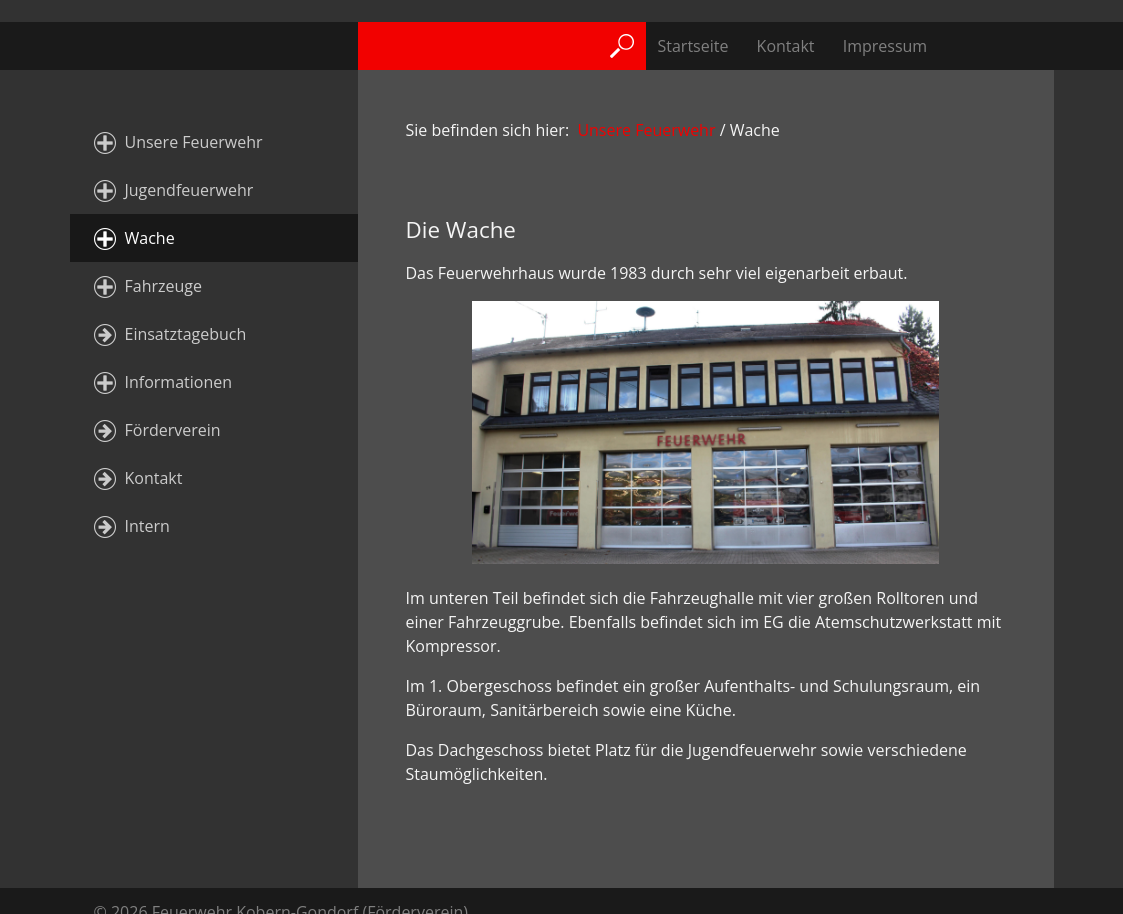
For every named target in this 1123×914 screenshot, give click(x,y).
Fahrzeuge (163, 286)
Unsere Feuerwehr (194, 142)
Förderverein (173, 430)
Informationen (179, 382)
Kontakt (786, 46)
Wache (150, 238)
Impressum (885, 46)
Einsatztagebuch (186, 334)
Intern (147, 526)
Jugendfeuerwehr (189, 190)
